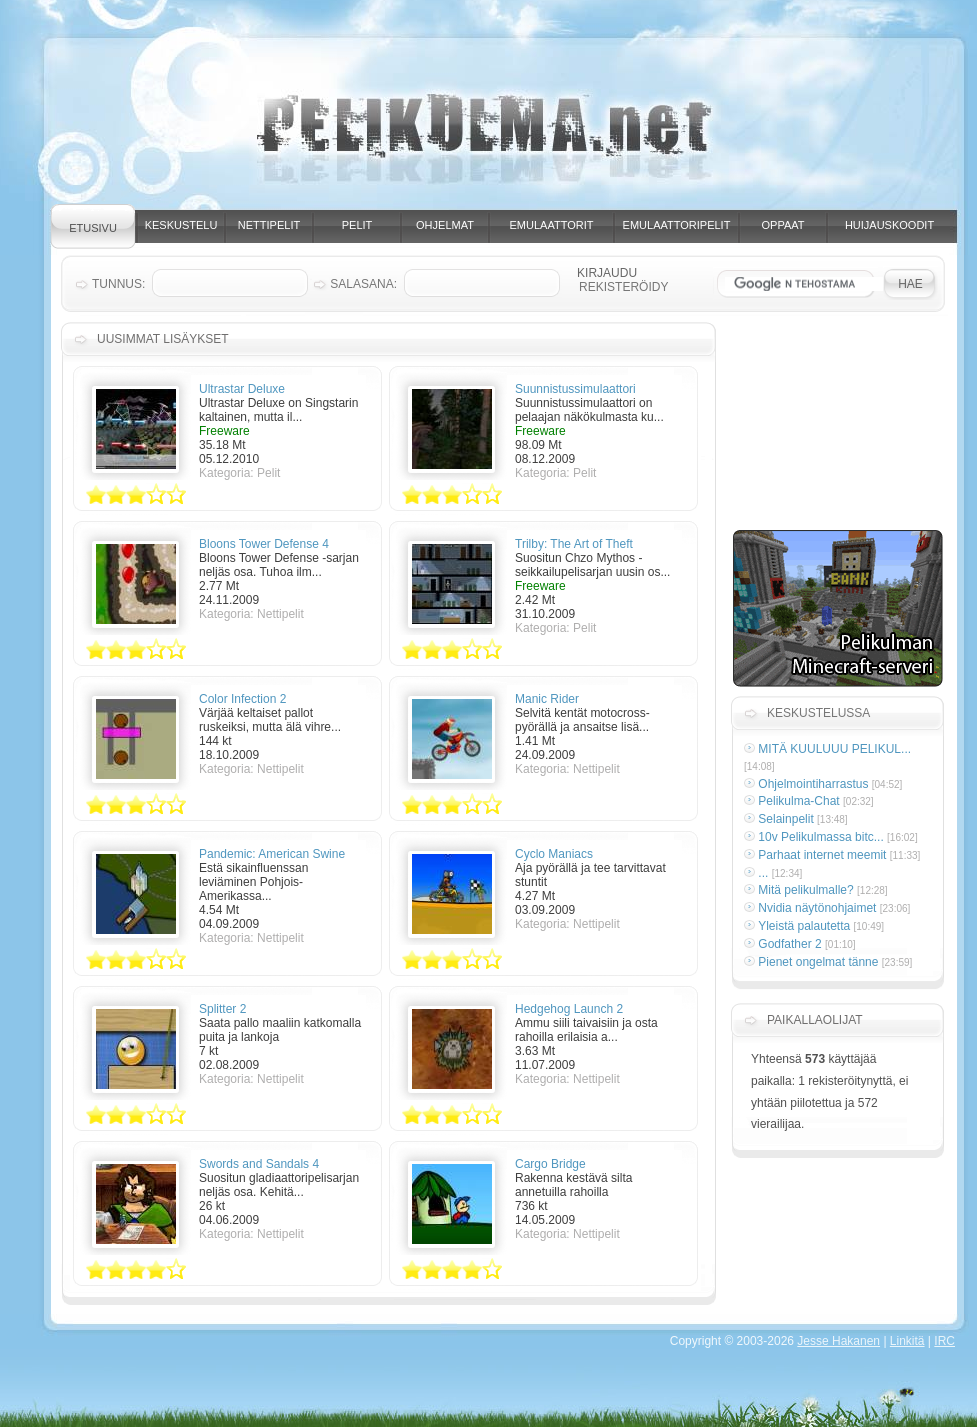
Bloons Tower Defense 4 (264, 544)
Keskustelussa (818, 713)
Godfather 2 (789, 944)
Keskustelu (181, 225)
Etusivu (93, 228)
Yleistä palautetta (804, 926)
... (763, 873)
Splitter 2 (222, 1009)
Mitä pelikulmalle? (805, 890)
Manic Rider (547, 699)
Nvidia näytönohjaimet (817, 908)
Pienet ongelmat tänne (818, 962)
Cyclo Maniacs (554, 854)
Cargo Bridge (550, 1164)
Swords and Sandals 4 (259, 1164)
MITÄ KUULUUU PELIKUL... (834, 749)
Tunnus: (118, 284)
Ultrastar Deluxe (242, 389)
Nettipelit (269, 225)
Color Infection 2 (242, 699)
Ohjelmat (445, 225)
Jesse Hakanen (838, 1341)
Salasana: (363, 284)
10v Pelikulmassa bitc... (820, 837)
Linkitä (907, 1341)
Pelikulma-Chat (798, 801)
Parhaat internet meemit (822, 855)
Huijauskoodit (889, 225)
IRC (944, 1341)
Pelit (357, 225)
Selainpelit (785, 819)
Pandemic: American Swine (272, 854)
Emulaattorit (552, 225)
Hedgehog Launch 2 (569, 1009)
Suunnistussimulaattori (575, 389)
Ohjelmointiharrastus (813, 784)
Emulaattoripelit (677, 225)
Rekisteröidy (623, 287)
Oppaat (783, 225)
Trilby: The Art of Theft (574, 544)
